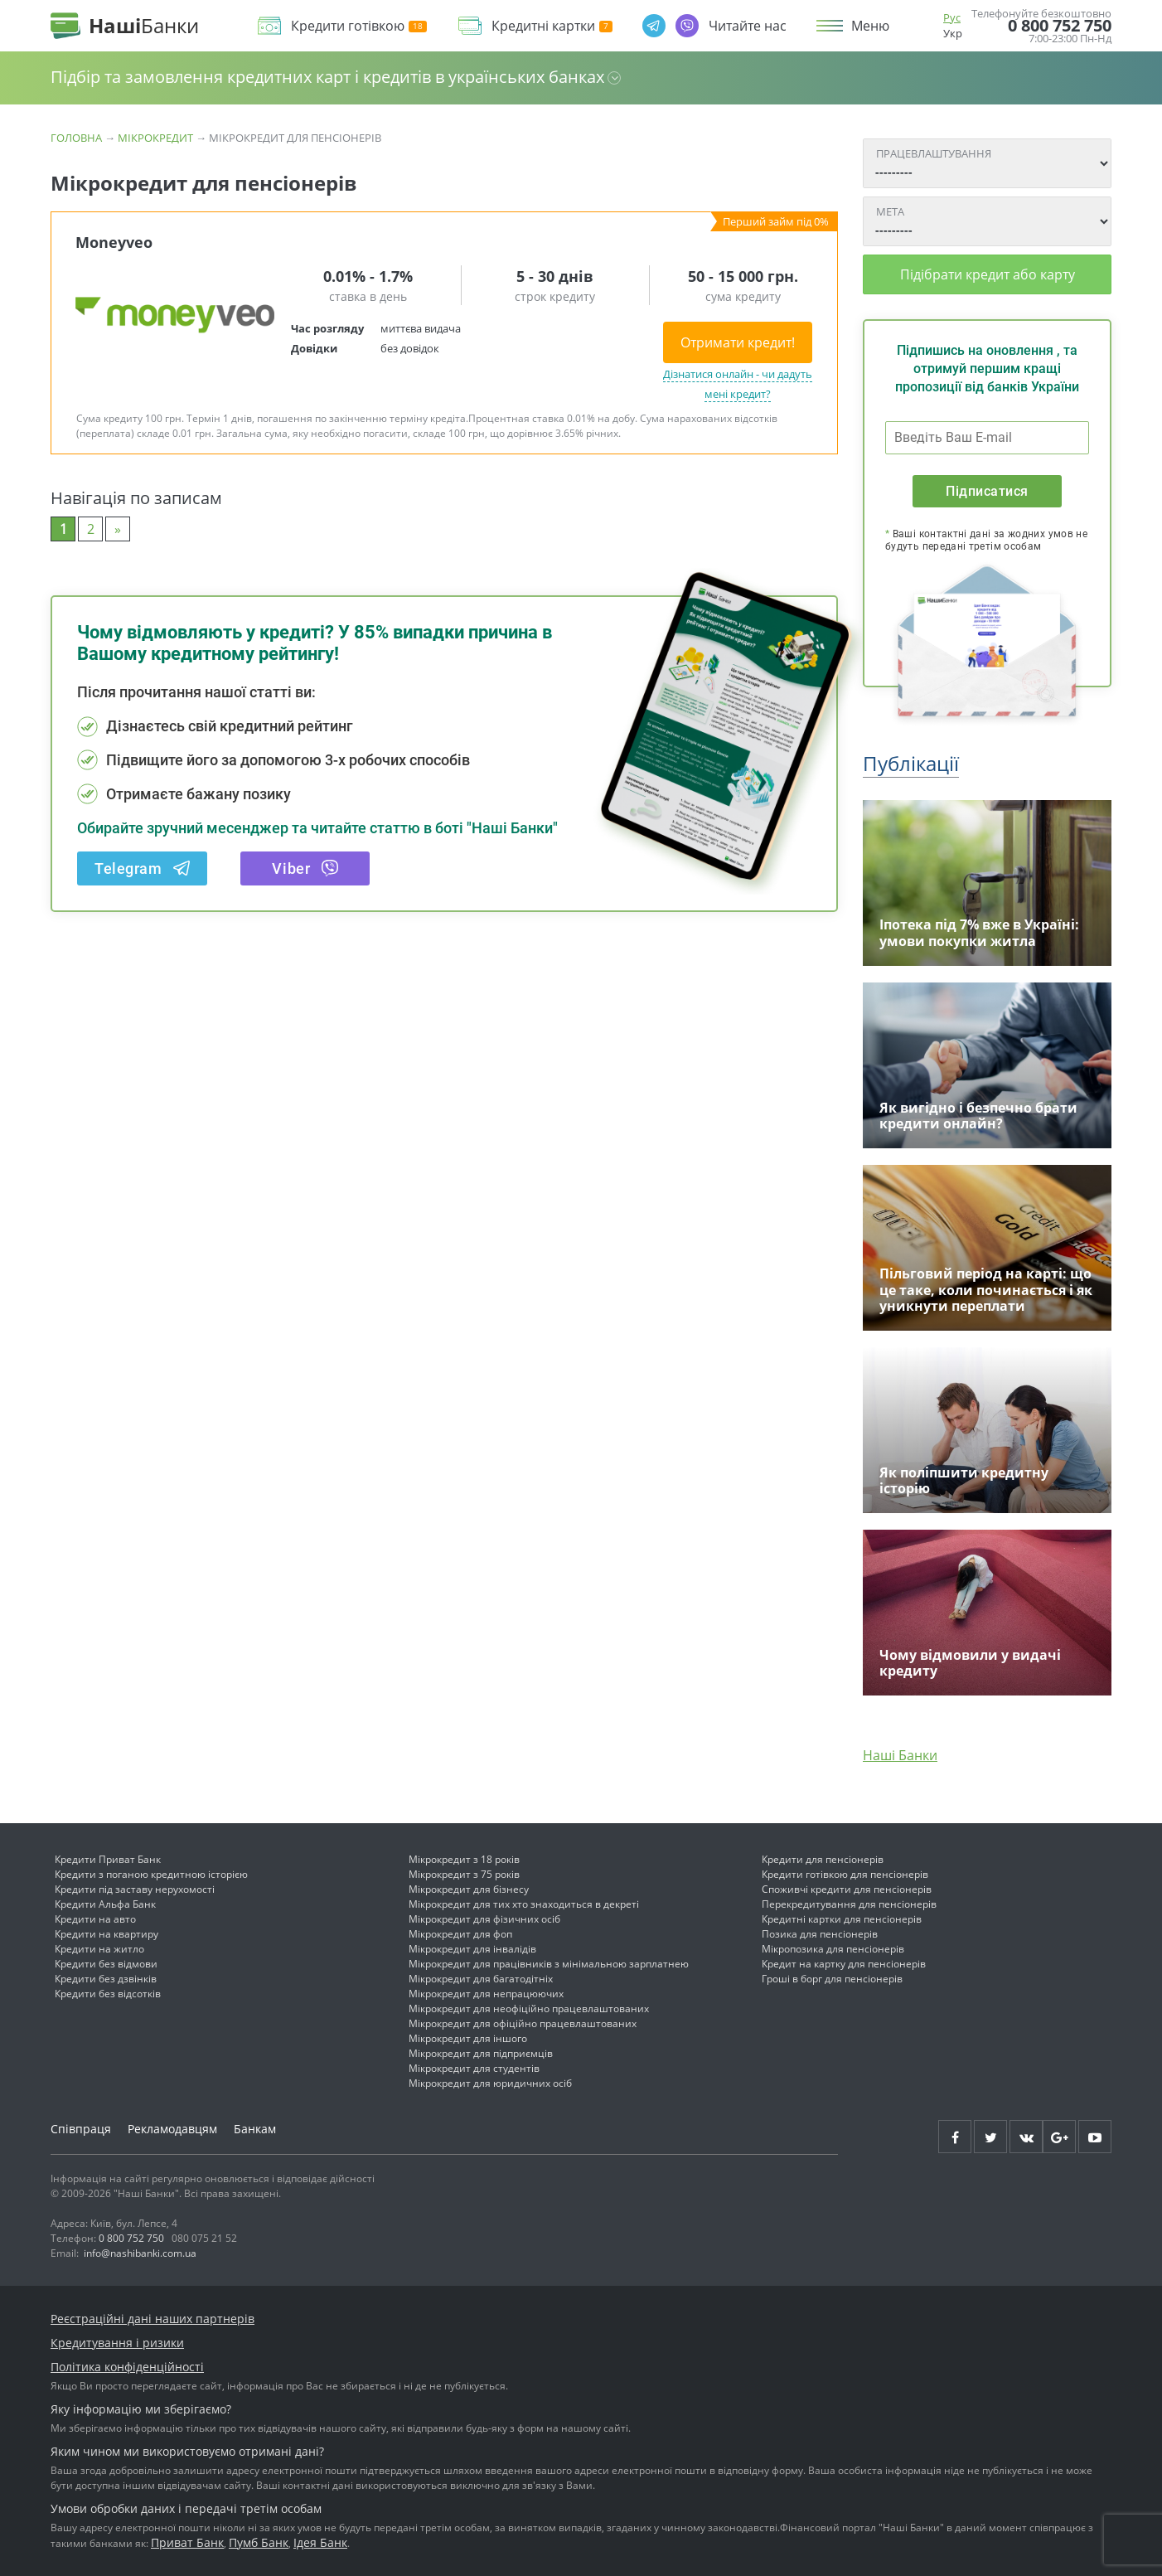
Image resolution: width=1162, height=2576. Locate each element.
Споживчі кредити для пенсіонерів (847, 1889)
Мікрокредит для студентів (474, 2068)
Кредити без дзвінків (106, 1979)
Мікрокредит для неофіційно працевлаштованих (529, 2008)
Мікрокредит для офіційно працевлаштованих (523, 2023)
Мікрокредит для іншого (468, 2038)
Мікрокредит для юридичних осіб (490, 2083)
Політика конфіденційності (127, 2367)
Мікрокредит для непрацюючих (486, 1994)
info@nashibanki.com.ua (140, 2253)
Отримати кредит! (737, 342)
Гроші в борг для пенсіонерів (832, 1979)
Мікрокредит (155, 137)
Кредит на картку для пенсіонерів (844, 1964)
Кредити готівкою (359, 26)
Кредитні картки (551, 26)
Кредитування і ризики (117, 2342)
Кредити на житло (99, 1949)
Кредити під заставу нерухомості (135, 1889)
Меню (870, 25)
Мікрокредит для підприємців (481, 2053)
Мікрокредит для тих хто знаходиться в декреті (524, 1904)
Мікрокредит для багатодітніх (481, 1979)
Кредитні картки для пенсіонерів (842, 1919)
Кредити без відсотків (108, 1994)
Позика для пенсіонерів (820, 1934)
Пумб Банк (258, 2542)
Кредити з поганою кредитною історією (151, 1874)
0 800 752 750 (1059, 25)
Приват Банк (187, 2542)
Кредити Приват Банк (108, 1859)
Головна (76, 137)
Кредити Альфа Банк (105, 1904)
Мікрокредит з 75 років (464, 1874)
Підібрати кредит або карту (987, 274)
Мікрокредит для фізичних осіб (484, 1919)
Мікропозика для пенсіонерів (833, 1949)
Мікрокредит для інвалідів (472, 1949)
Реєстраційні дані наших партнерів (152, 2318)
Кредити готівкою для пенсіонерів (845, 1874)
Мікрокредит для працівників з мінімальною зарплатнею (549, 1964)
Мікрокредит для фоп (460, 1934)
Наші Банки (900, 1755)
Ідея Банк (320, 2542)
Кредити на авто (95, 1919)
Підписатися (987, 491)
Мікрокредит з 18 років (464, 1859)
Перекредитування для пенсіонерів (849, 1904)
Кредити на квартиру (106, 1934)
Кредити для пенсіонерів (823, 1859)
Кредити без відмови (106, 1964)
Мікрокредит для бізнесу (469, 1889)
